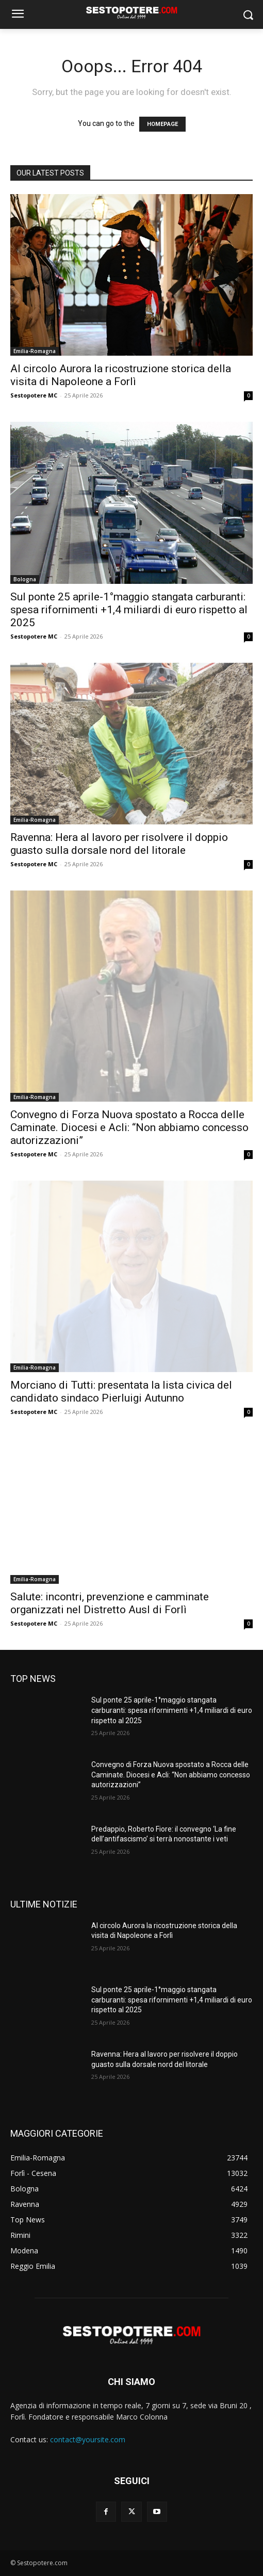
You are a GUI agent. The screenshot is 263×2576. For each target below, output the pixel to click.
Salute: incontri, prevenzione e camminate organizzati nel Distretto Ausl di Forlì (109, 1603)
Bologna (24, 579)
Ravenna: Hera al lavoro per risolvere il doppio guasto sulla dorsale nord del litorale (119, 843)
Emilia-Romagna (34, 351)
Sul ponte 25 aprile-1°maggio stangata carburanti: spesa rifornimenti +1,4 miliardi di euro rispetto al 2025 (129, 610)
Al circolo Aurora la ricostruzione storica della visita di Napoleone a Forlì (120, 375)
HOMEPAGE (162, 124)
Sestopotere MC (33, 395)
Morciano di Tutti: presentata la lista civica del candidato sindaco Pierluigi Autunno (121, 1391)
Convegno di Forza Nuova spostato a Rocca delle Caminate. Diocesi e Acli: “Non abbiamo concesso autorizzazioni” (129, 1127)
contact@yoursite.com (87, 2439)
